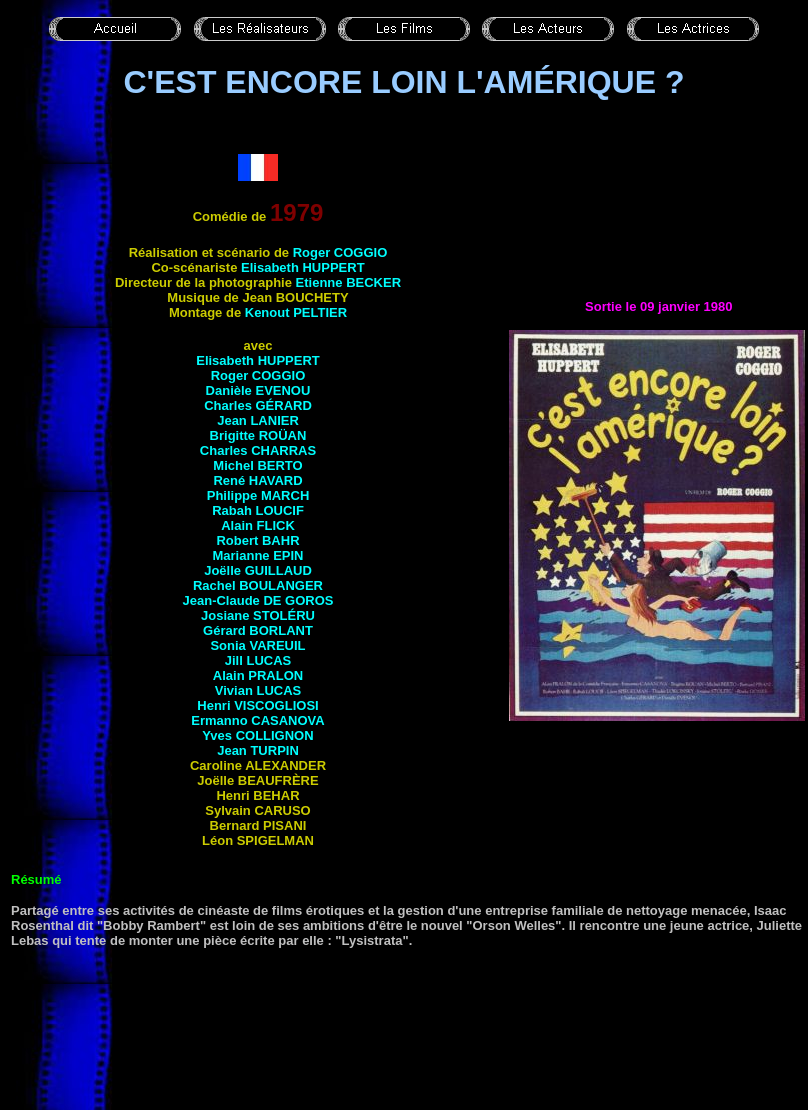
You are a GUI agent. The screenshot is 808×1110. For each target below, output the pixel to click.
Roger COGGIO (340, 252)
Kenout (296, 312)
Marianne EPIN (257, 555)
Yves (257, 735)
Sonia (257, 645)
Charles (258, 405)
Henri (257, 705)
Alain (258, 525)
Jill (258, 660)
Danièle (258, 390)
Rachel (258, 585)
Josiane (258, 615)
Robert (257, 540)
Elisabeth (303, 267)
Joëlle (258, 570)
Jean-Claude (258, 600)
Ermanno (257, 720)
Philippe (258, 495)
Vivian (258, 690)
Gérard (258, 630)
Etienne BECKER (348, 282)
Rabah (258, 510)
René (257, 480)
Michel (257, 465)
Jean (258, 420)
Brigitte (258, 435)
